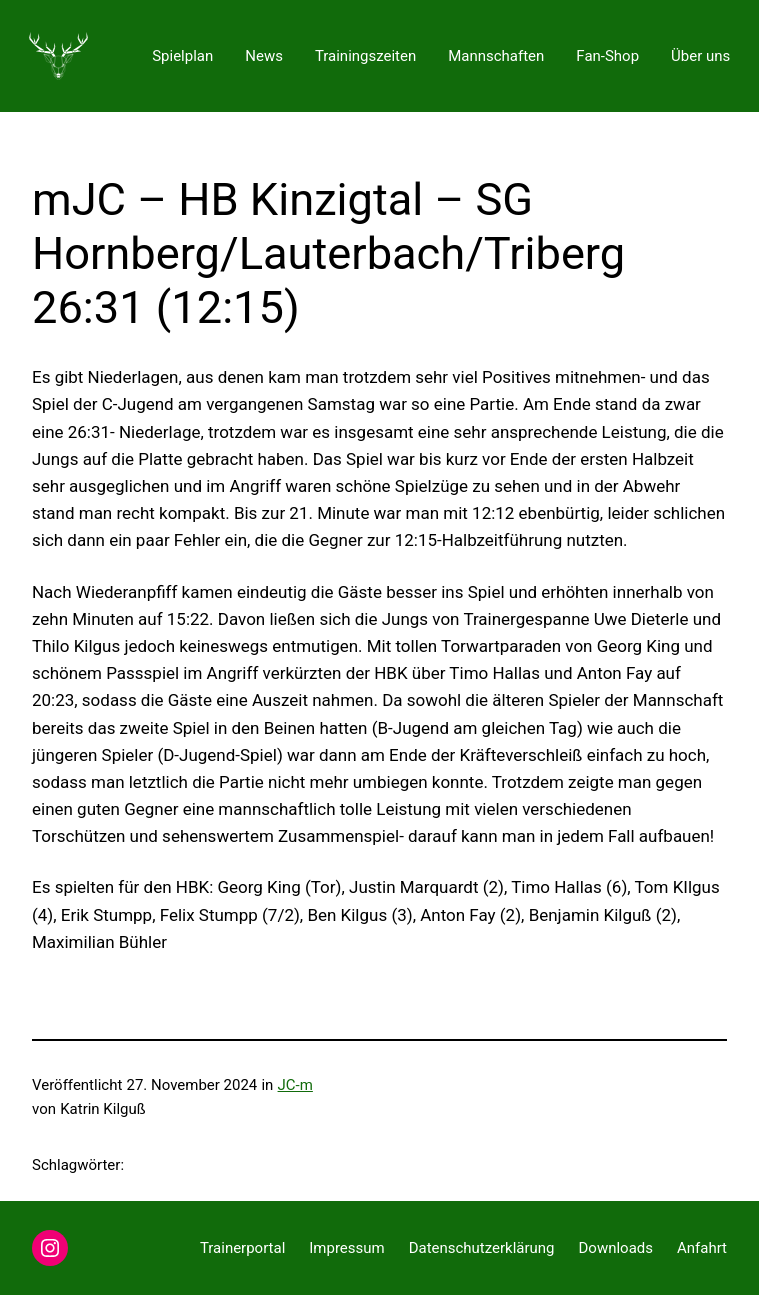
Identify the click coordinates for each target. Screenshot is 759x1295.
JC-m (295, 1085)
